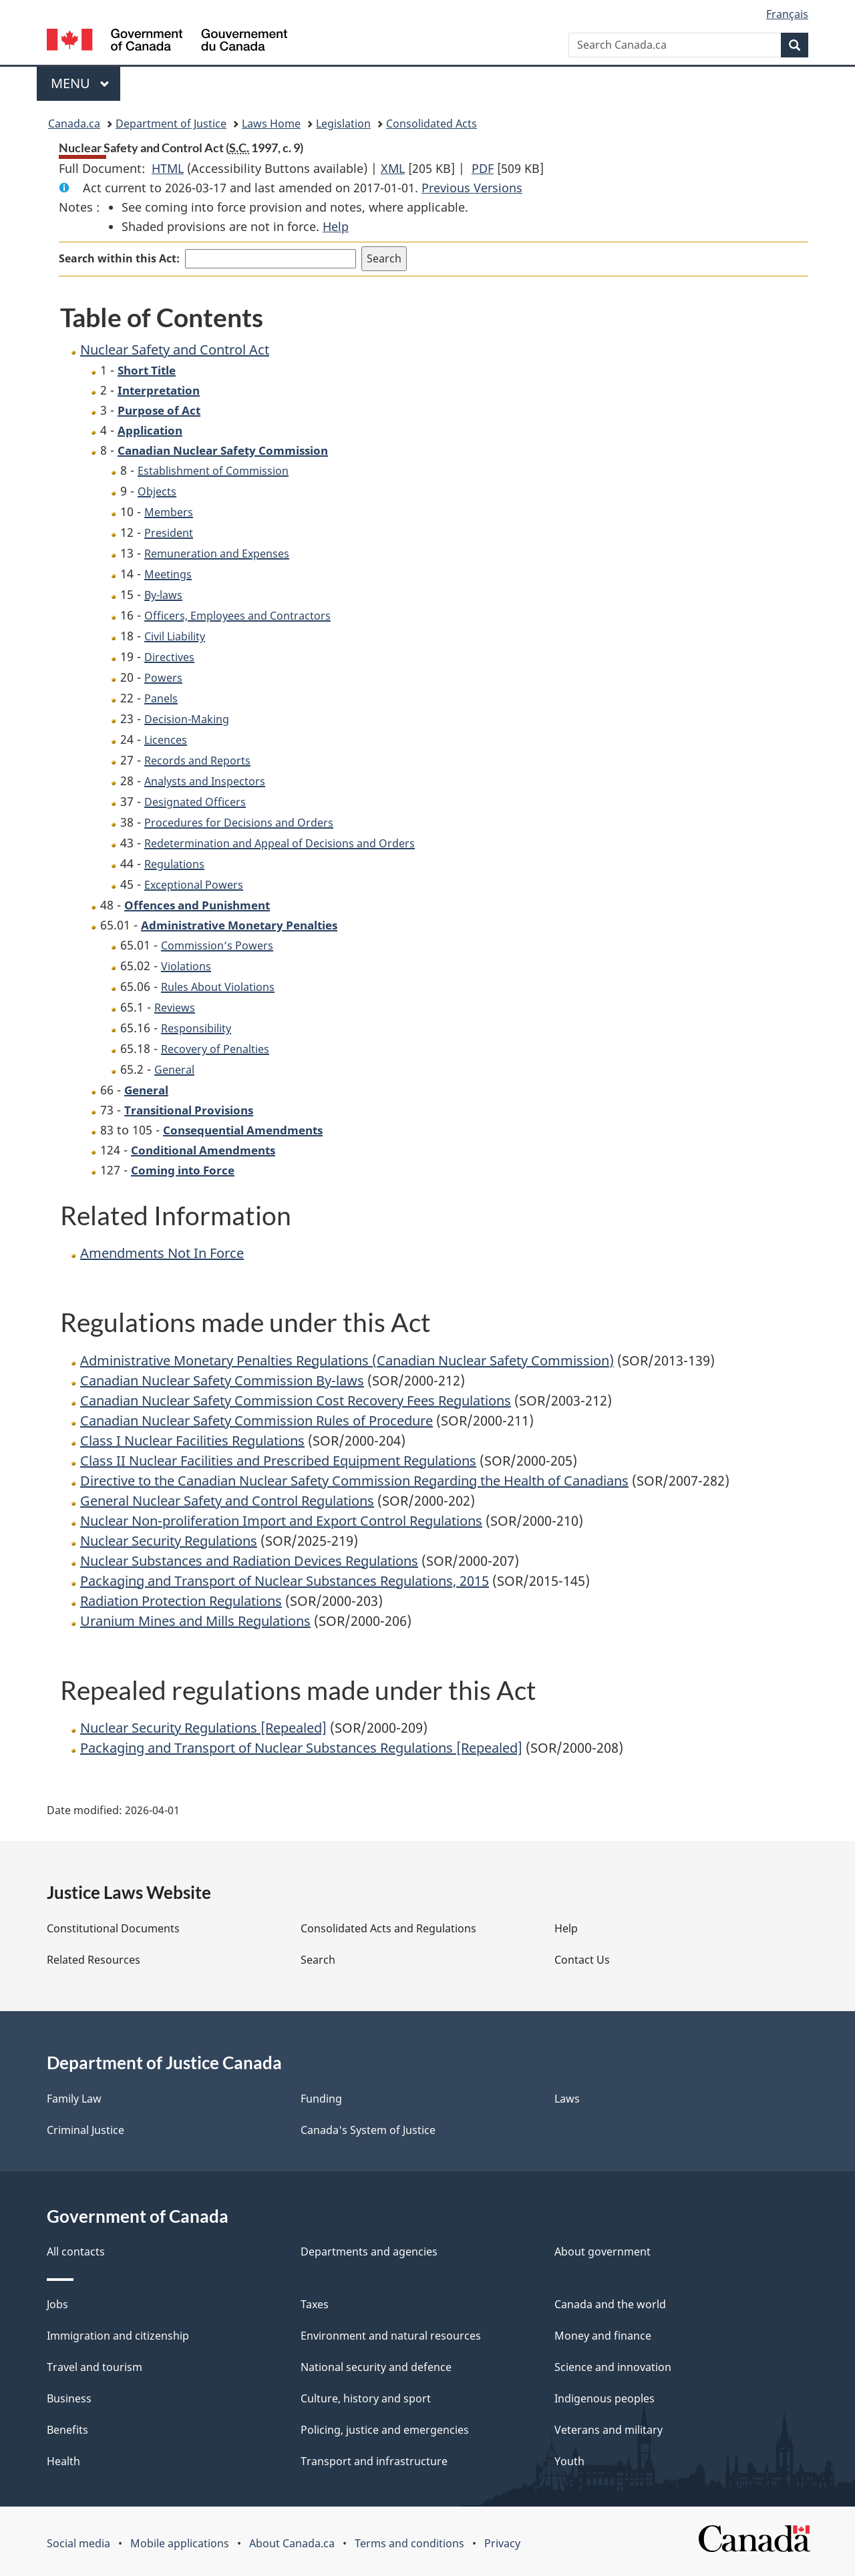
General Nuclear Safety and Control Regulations (227, 1501)
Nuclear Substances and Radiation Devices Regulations (249, 1561)
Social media (78, 2543)
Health (63, 2461)
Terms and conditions (409, 2543)
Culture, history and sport (366, 2398)
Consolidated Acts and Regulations (388, 1928)
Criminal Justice (85, 2130)
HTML (168, 168)
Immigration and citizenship (118, 2335)
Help (336, 226)
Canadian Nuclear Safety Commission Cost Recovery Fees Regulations (295, 1400)
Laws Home (271, 123)
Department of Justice (171, 123)
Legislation (343, 123)
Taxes (315, 2304)
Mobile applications (179, 2543)
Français (787, 14)
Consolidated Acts (431, 123)
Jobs (57, 2304)
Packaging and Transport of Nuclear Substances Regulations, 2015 (284, 1581)
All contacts (76, 2251)
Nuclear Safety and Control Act (174, 350)
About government (602, 2251)
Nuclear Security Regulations (168, 1541)
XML (393, 168)
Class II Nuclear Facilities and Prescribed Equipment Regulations (278, 1461)
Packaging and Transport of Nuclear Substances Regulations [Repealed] (301, 1748)
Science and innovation (612, 2367)
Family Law (74, 2098)
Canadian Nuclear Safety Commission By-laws (222, 1380)
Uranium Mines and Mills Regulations (195, 1621)
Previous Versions (471, 188)
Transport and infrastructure (374, 2461)
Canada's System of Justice (368, 2130)
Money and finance (602, 2335)
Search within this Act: (119, 258)
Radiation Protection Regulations (181, 1601)
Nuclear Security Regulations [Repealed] (203, 1728)
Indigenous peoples (604, 2398)
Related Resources (93, 1959)
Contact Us (582, 1959)
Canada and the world (610, 2304)
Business (69, 2398)
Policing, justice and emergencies (385, 2429)
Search (318, 1959)
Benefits (67, 2429)
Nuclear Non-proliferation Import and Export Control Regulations (281, 1521)
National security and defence (376, 2367)
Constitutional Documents (113, 1928)
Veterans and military (608, 2429)
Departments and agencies (369, 2251)
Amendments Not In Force (162, 1253)
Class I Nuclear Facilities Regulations (192, 1441)
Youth (569, 2461)
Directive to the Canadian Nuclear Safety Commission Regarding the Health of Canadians (354, 1481)
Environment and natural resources (391, 2335)
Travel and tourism (94, 2367)
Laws (567, 2098)
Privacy (502, 2543)
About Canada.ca (292, 2543)
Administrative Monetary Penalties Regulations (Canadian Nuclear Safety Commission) (347, 1360)
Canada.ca (74, 123)
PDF (483, 168)
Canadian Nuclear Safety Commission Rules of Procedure (256, 1421)
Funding (321, 2098)
